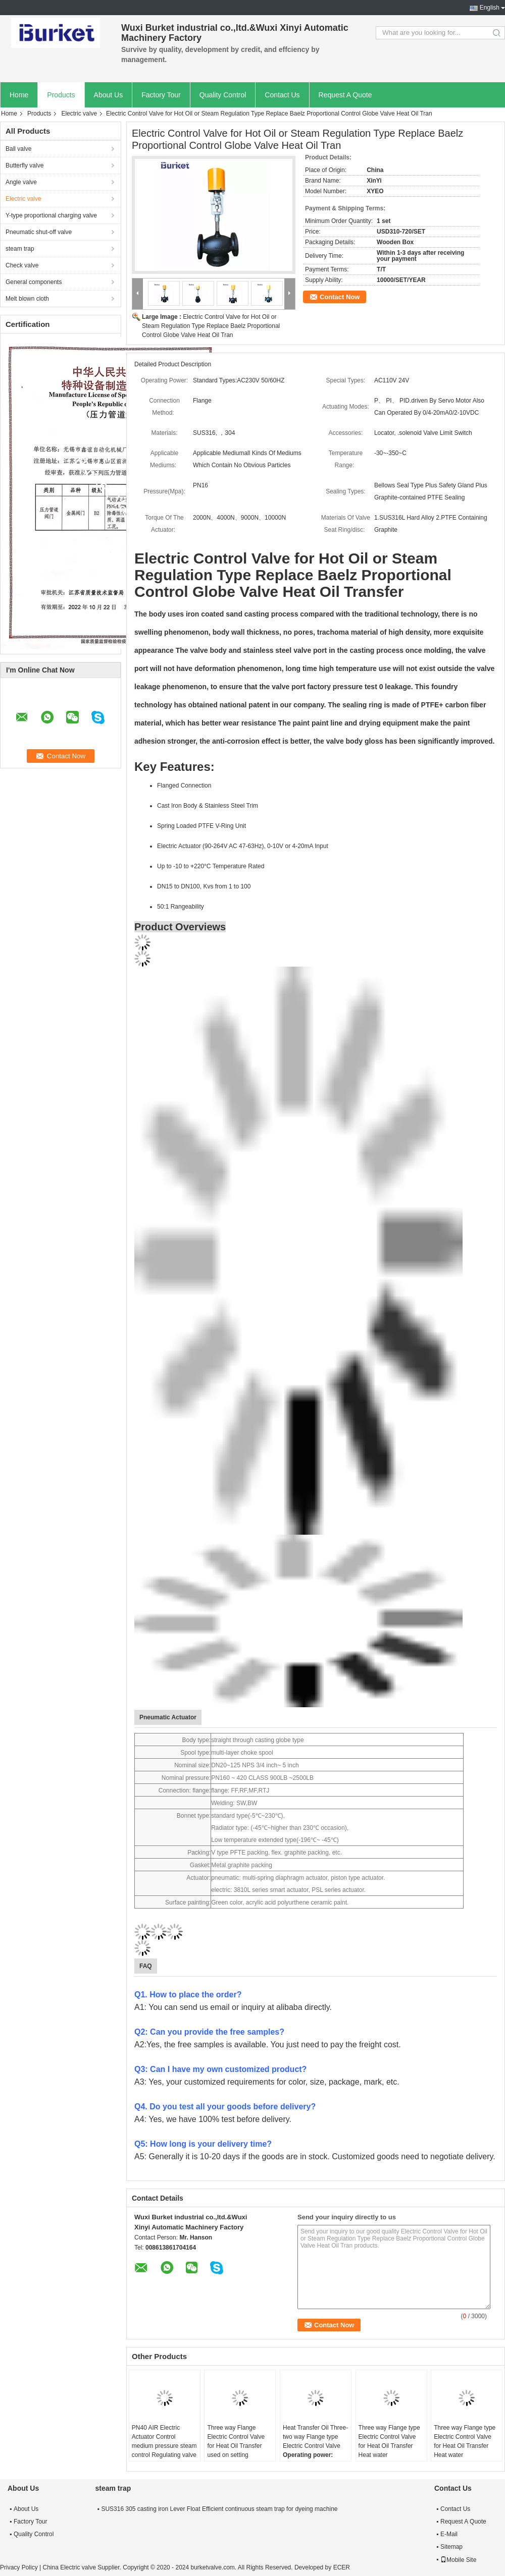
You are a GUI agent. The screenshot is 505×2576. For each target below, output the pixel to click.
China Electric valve (68, 2567)
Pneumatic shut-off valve (39, 232)
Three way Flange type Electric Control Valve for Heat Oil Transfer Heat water (389, 2441)
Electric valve (79, 113)
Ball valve (18, 148)
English (489, 7)
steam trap (20, 248)
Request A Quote (345, 95)
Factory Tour (161, 95)
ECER (341, 2567)
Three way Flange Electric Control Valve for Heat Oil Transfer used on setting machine (236, 2446)
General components (34, 282)
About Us (108, 95)
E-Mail (449, 2534)
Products (61, 95)
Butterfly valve (24, 165)
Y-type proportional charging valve (51, 215)
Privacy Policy (19, 2567)
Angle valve (21, 182)
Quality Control (222, 95)
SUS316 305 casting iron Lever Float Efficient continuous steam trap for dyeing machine (219, 2508)
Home (19, 95)
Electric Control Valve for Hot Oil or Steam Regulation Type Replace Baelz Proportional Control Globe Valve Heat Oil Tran (211, 326)
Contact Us (282, 95)
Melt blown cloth (27, 298)
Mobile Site (458, 2559)
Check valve (22, 265)
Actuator (197, 1877)
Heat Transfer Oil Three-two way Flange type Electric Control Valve (315, 2436)
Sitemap (451, 2546)
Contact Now (340, 297)
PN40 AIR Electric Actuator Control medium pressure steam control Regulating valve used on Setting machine (164, 2450)
